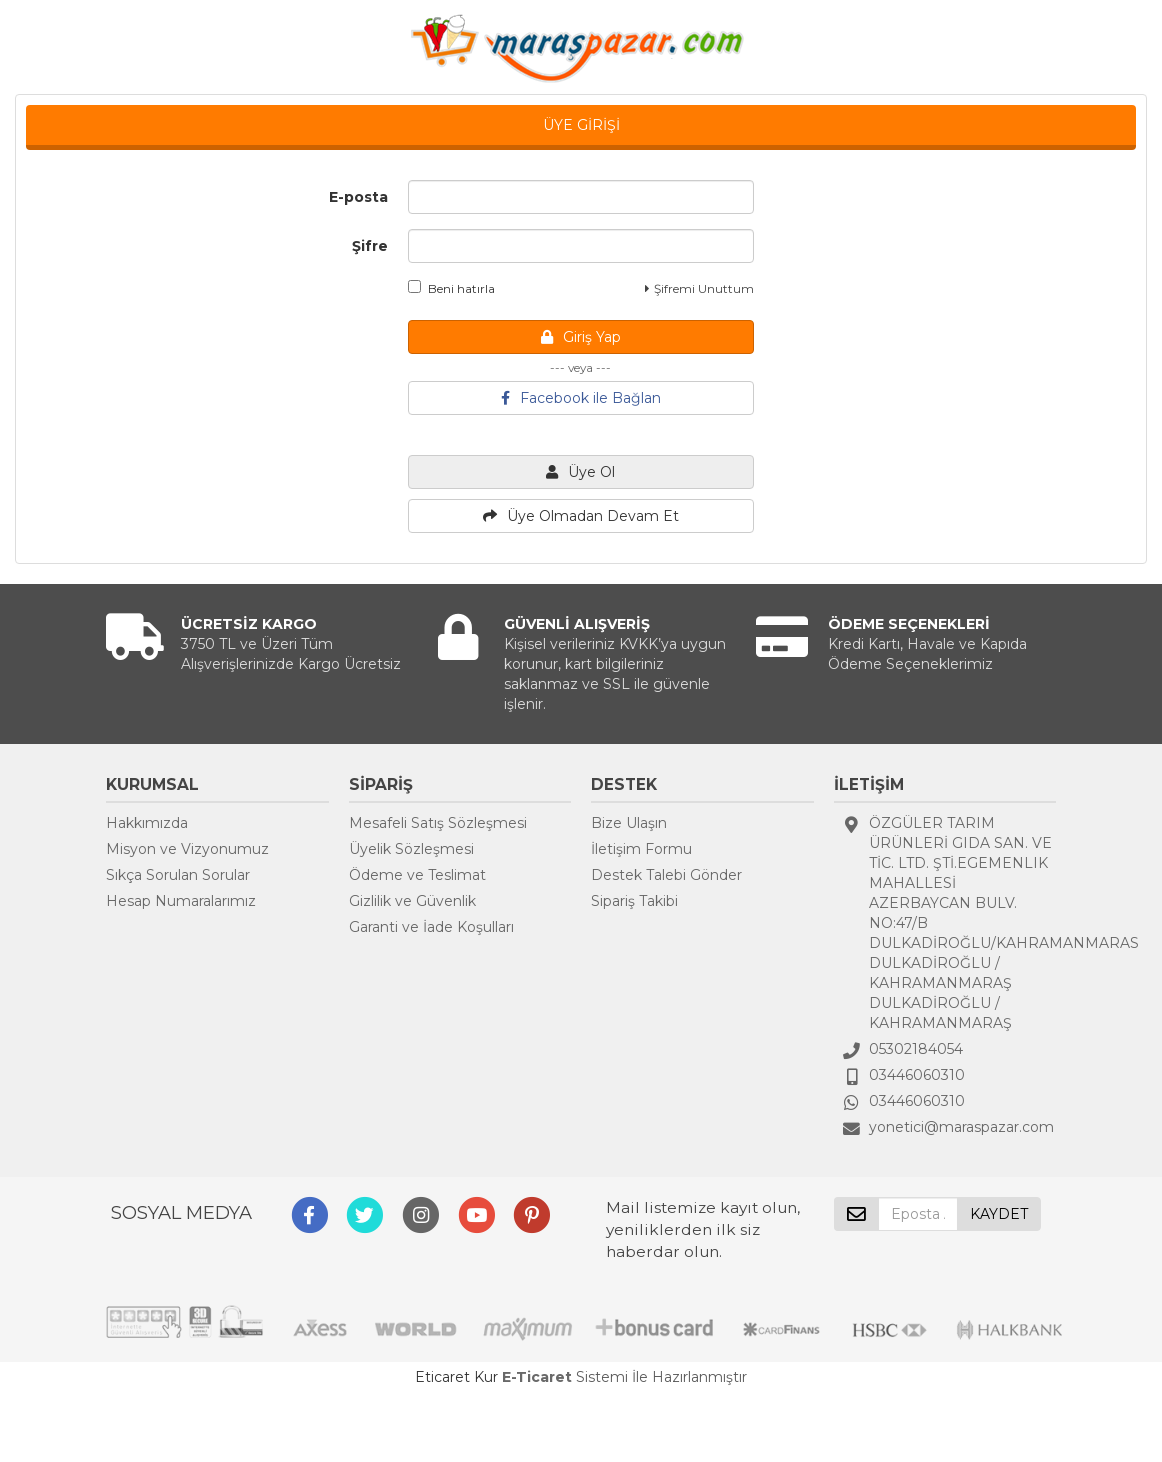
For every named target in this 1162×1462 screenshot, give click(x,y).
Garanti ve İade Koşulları (431, 927)
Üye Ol (580, 472)
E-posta (358, 197)
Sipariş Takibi (634, 901)
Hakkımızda (147, 823)
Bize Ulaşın (629, 823)
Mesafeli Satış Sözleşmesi (438, 823)
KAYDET (999, 1214)
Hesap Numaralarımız (181, 901)
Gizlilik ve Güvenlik (412, 901)
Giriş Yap (581, 337)
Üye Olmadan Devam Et (581, 516)
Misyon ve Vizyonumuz (187, 849)
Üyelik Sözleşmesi (411, 849)
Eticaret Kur (456, 1377)
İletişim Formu (641, 849)
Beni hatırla (451, 288)
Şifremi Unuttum (699, 288)
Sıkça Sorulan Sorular (178, 875)
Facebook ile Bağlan (581, 398)
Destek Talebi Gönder (666, 875)
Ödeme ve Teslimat (417, 875)
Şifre (370, 246)
